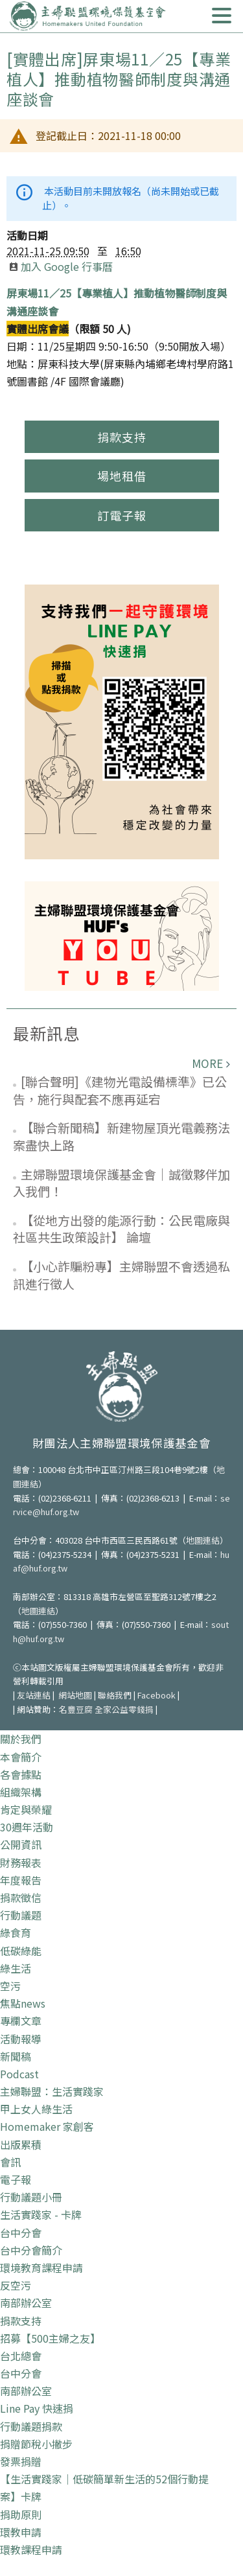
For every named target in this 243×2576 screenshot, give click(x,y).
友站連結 (34, 1695)
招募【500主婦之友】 (50, 2338)
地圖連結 (203, 1540)
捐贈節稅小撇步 (36, 2444)
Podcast (19, 2074)
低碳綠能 (20, 1950)
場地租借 (121, 475)
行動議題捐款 (31, 2426)
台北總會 (20, 2355)
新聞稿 (15, 2056)
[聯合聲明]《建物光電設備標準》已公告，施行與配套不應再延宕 (120, 1090)
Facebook (156, 1695)
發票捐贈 (20, 2461)
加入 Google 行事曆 (61, 266)
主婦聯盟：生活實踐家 (52, 2091)
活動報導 (20, 2039)
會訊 (10, 2162)
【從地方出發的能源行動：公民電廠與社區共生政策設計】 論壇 (121, 1228)
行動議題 (20, 1915)
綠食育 (15, 1932)
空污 (10, 1985)
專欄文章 (20, 2020)
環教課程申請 (31, 2549)
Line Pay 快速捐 (36, 2408)
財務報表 (20, 1862)
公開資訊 (20, 1844)
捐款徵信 (20, 1897)
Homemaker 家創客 (47, 2126)
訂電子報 (121, 515)
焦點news (22, 2003)
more (207, 1063)
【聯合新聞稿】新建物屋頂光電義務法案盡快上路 (121, 1136)
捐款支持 (121, 436)
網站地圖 (75, 1695)
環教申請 (20, 2532)
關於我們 (20, 1738)
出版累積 (20, 2144)
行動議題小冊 (31, 2197)
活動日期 (27, 235)
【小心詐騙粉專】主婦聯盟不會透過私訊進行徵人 (121, 1274)
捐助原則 (20, 2514)
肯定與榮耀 (26, 1809)
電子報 (15, 2179)
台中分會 (20, 2232)
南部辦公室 (26, 2302)
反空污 (15, 2285)
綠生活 (15, 1968)
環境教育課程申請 (41, 2267)
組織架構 (20, 1792)
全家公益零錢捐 (124, 1709)
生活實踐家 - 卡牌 (41, 2214)
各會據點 (20, 1774)
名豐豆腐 (76, 1709)
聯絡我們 (115, 1695)
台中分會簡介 (31, 2250)
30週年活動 (26, 1827)
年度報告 (20, 1880)
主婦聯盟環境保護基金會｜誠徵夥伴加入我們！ (121, 1182)
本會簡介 (20, 1757)
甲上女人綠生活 (36, 2109)
